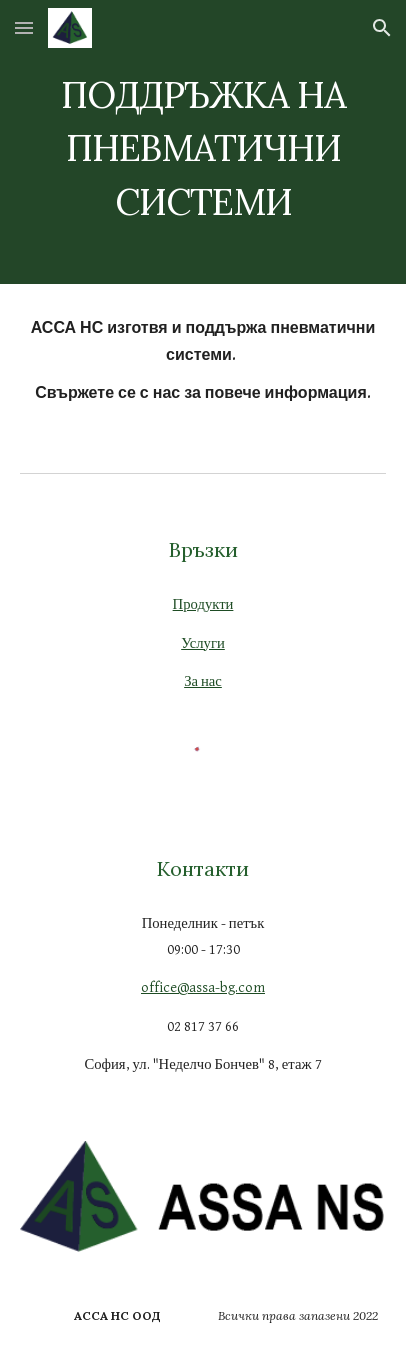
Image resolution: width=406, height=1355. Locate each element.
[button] (24, 27)
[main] (203, 142)
